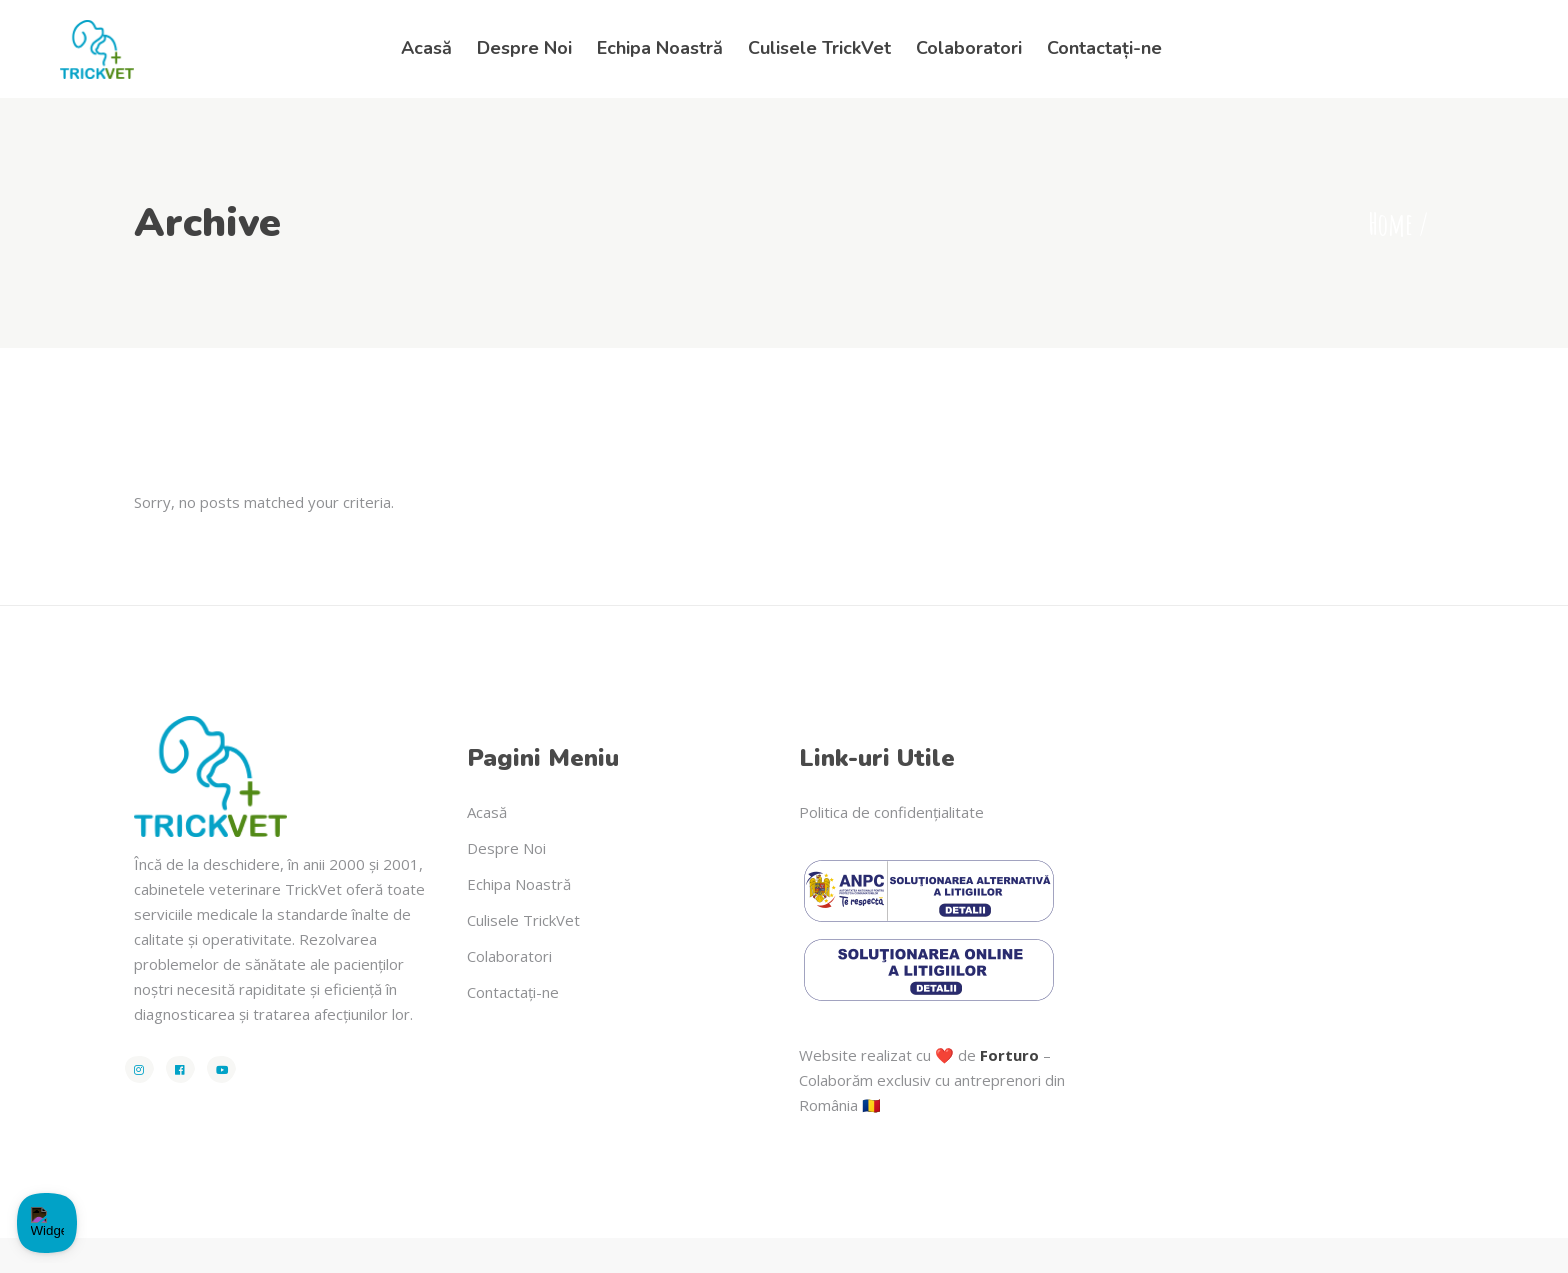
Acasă (487, 812)
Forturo (1009, 1055)
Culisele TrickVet (523, 920)
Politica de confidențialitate (891, 812)
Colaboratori (509, 956)
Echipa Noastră (519, 884)
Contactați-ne (513, 992)
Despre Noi (506, 848)
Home (1390, 223)
